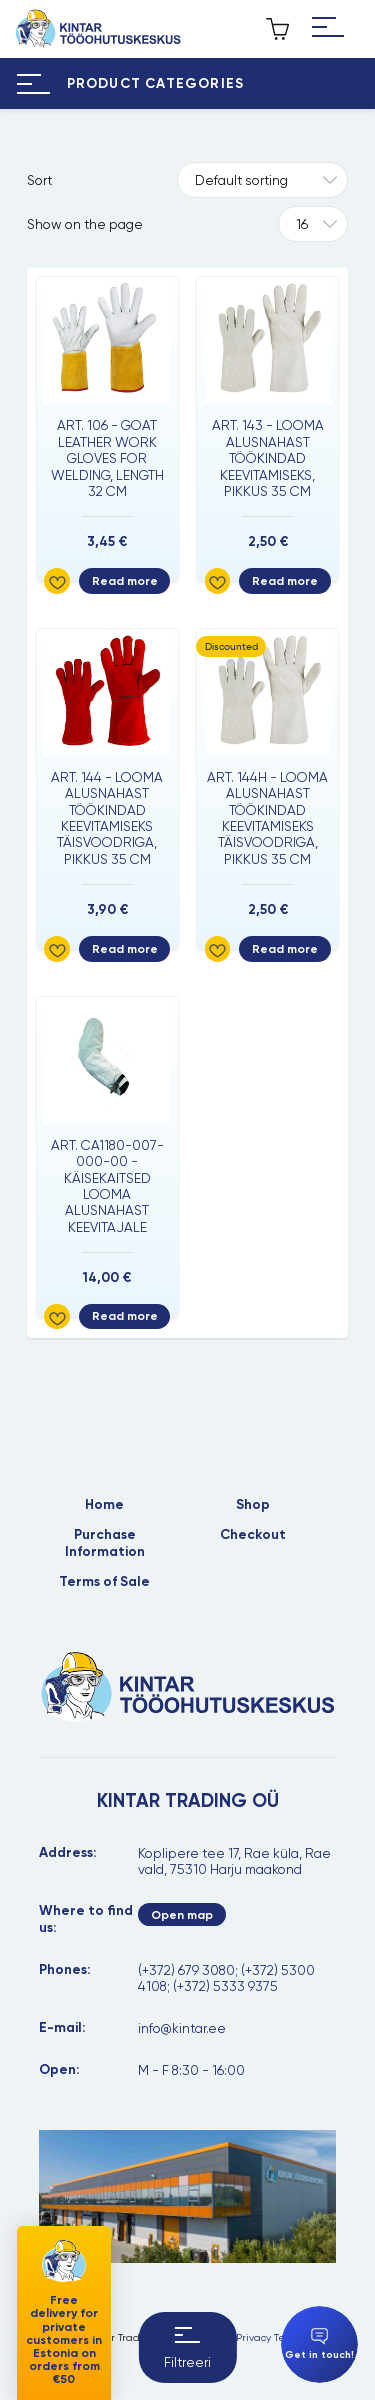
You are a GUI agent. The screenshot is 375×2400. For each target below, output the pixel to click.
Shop (253, 1505)
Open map (182, 1915)
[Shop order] (262, 180)
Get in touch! (319, 2344)
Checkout (253, 1535)
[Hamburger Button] (328, 29)
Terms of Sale (104, 1582)
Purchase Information (105, 1543)
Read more (125, 581)
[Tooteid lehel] (312, 224)
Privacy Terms (268, 2337)
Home (104, 1505)
